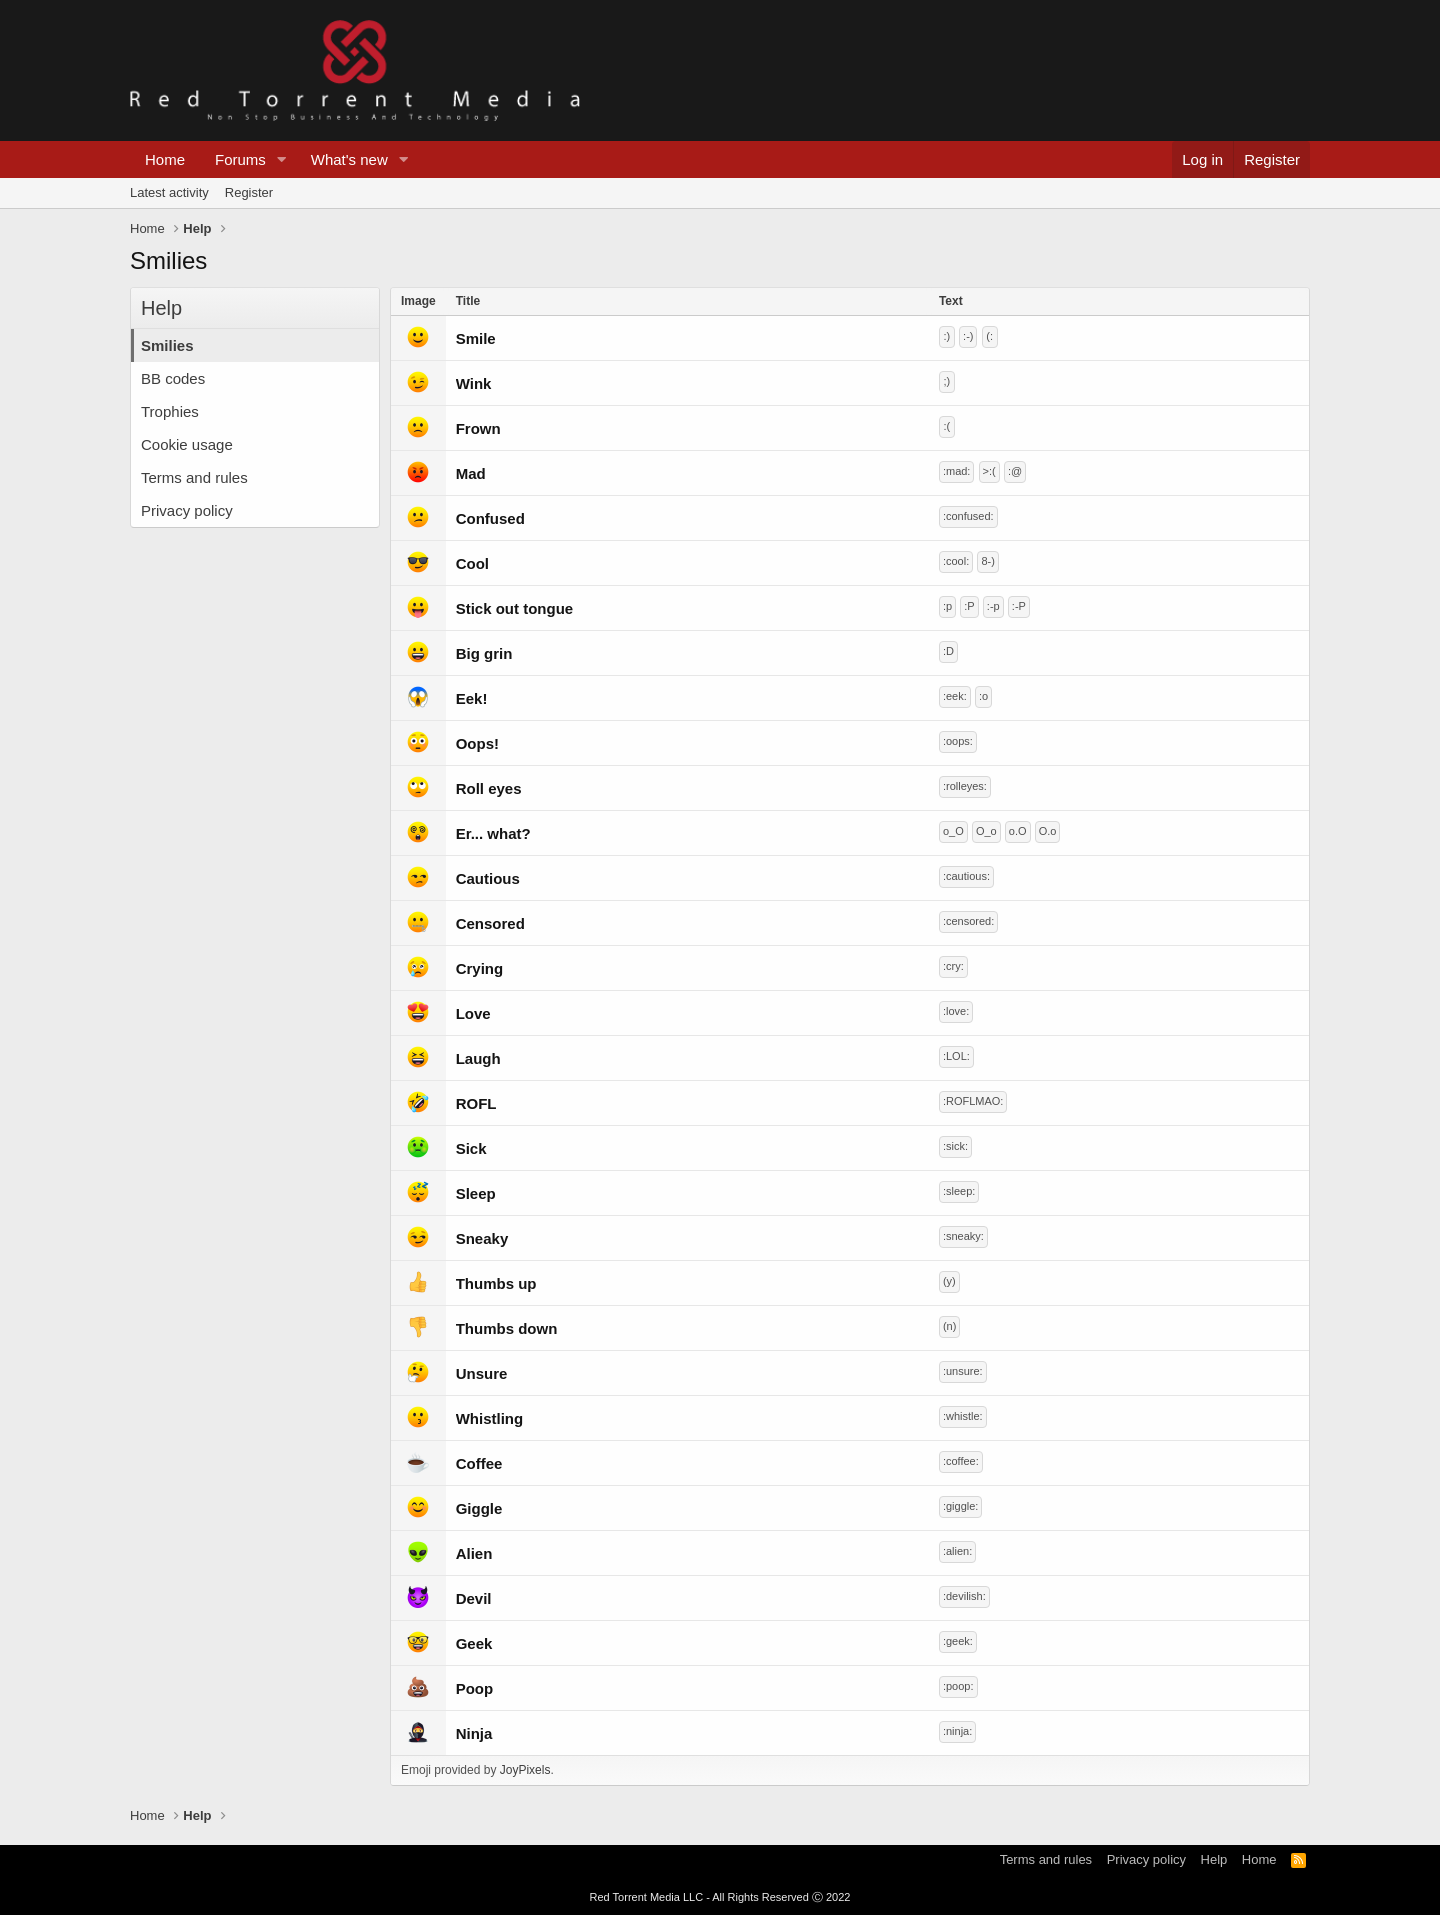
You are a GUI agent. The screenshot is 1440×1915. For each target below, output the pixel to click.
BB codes (173, 378)
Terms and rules (194, 477)
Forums (240, 159)
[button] (282, 159)
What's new (349, 159)
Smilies (167, 345)
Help (1214, 1859)
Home (165, 159)
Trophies (170, 411)
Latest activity (169, 192)
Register (249, 192)
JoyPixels (525, 1770)
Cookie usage (187, 444)
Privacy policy (187, 510)
